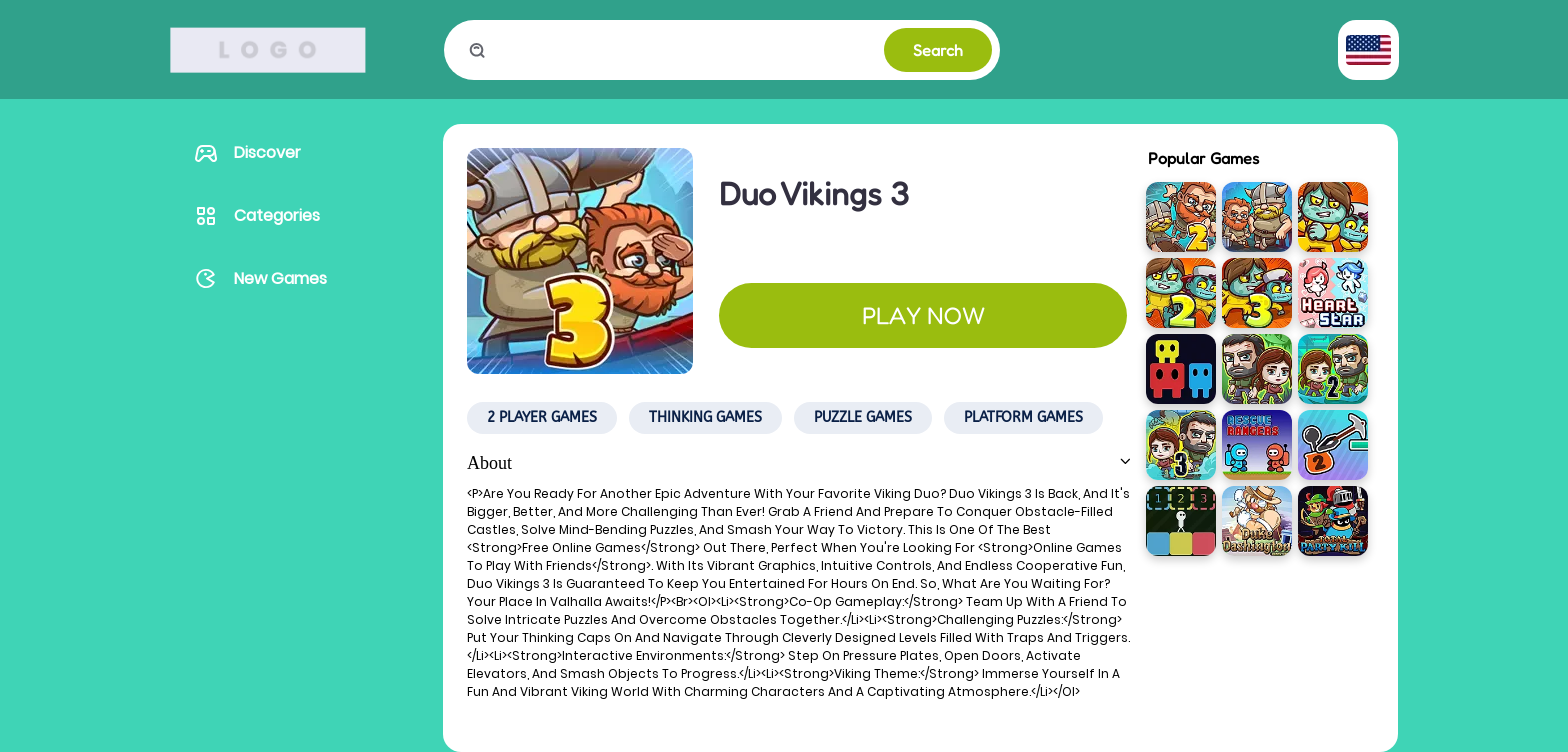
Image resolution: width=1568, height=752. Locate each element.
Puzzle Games (863, 417)
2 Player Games (542, 417)
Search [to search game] (938, 50)
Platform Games (1023, 417)
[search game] (684, 50)
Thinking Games (705, 417)
